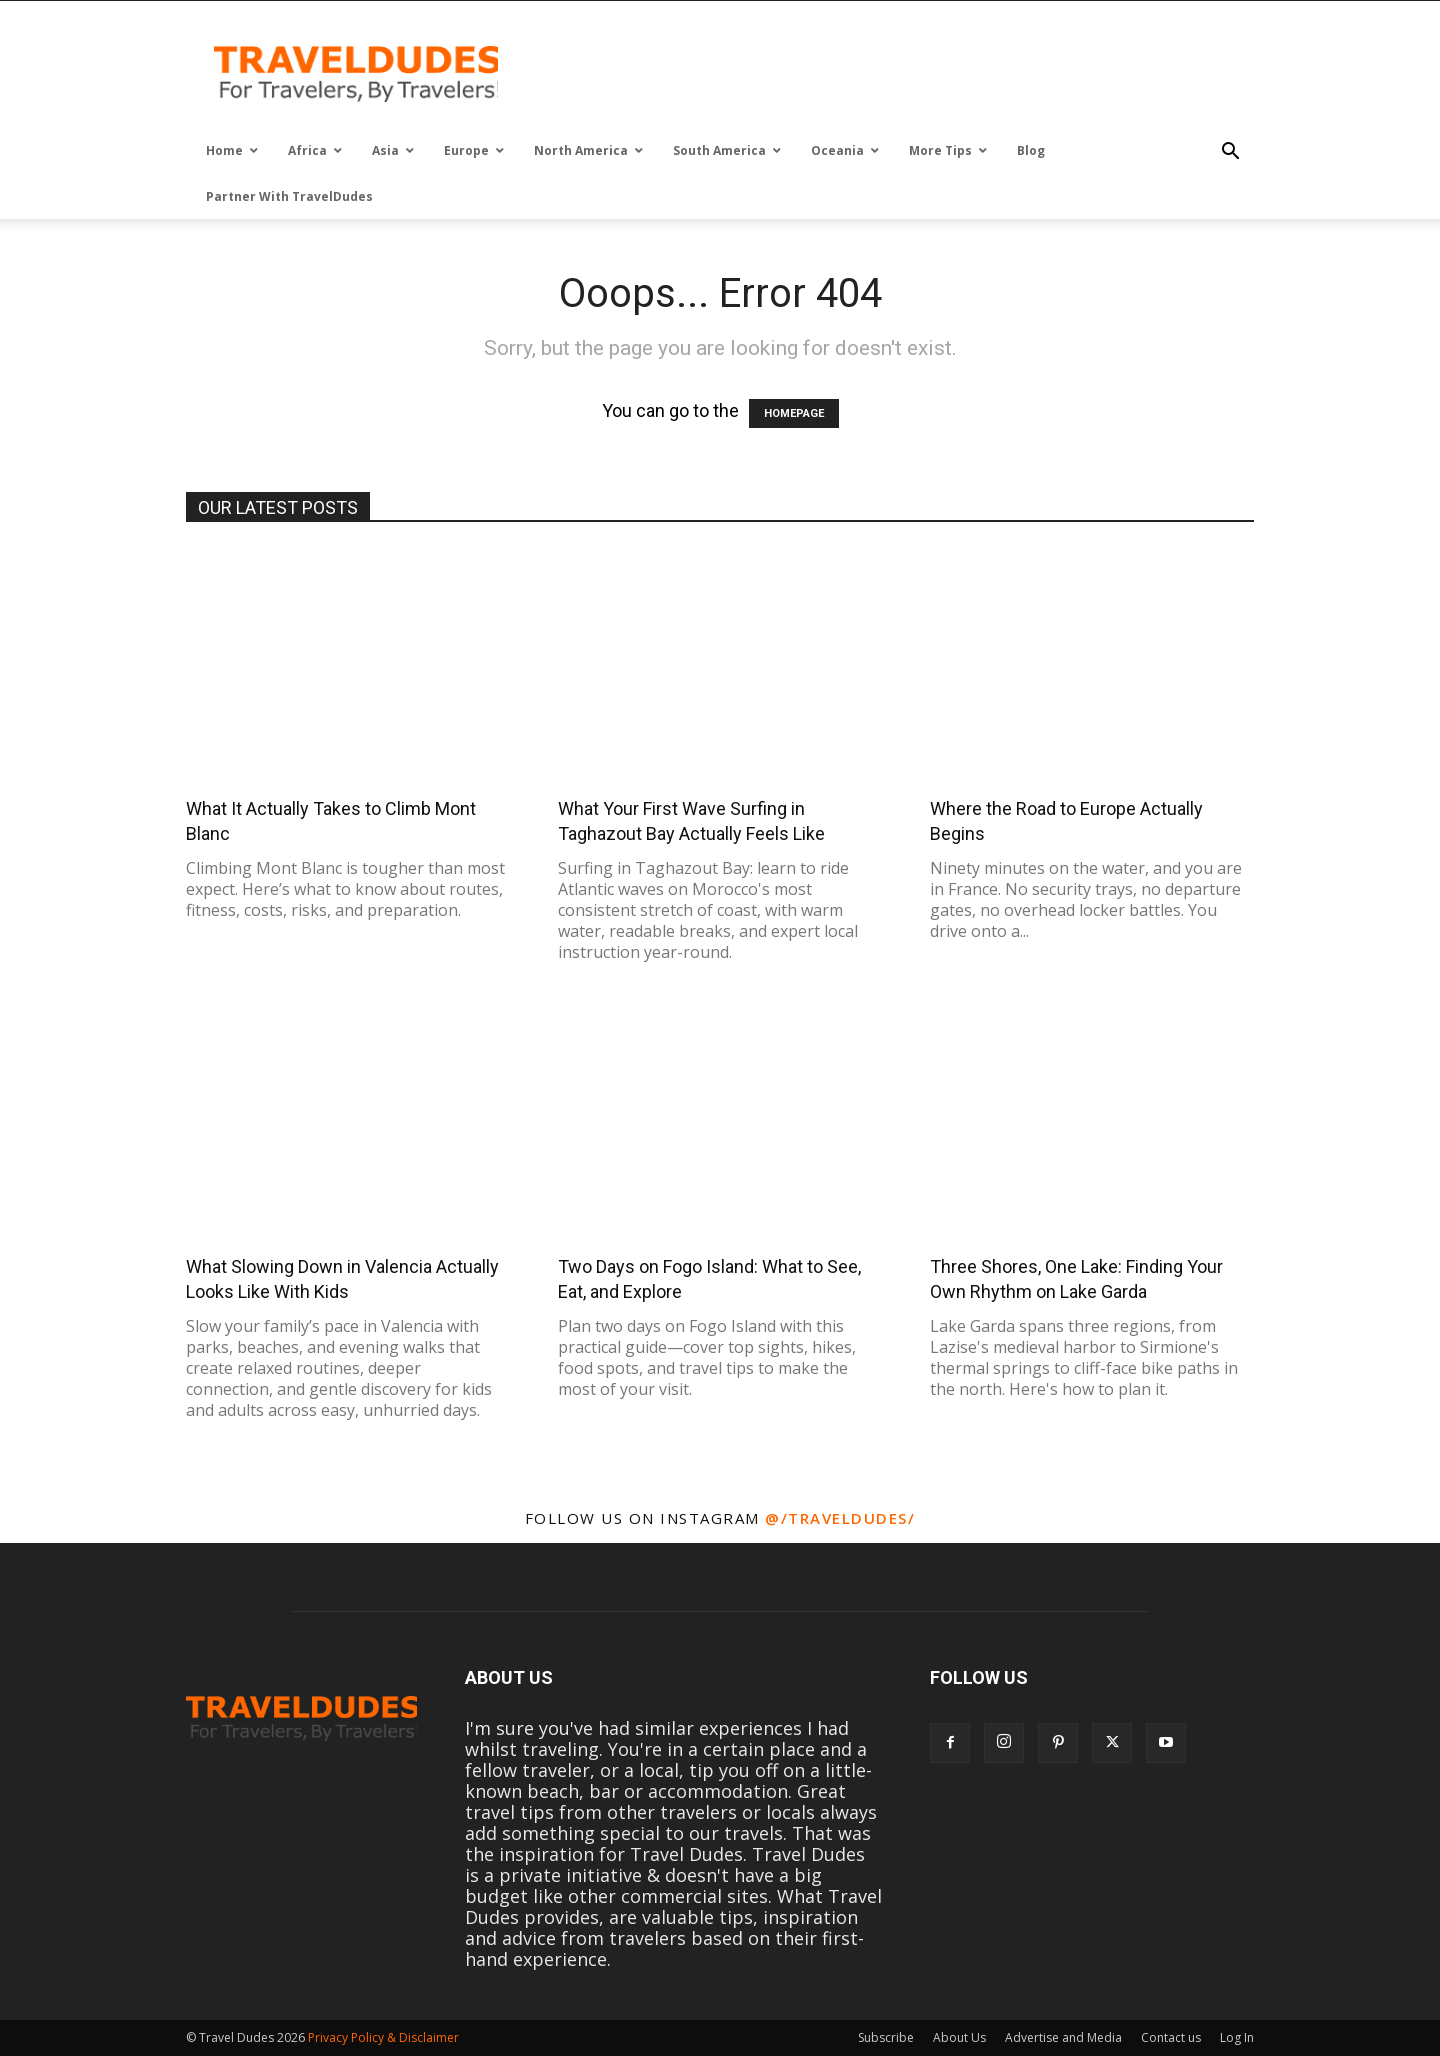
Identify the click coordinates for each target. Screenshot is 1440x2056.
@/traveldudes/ (840, 1518)
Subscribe (886, 2037)
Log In (1237, 2037)
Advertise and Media (1063, 2037)
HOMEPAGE (794, 413)
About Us (959, 2037)
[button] (1230, 152)
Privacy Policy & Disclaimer (383, 2037)
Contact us (1171, 2037)
